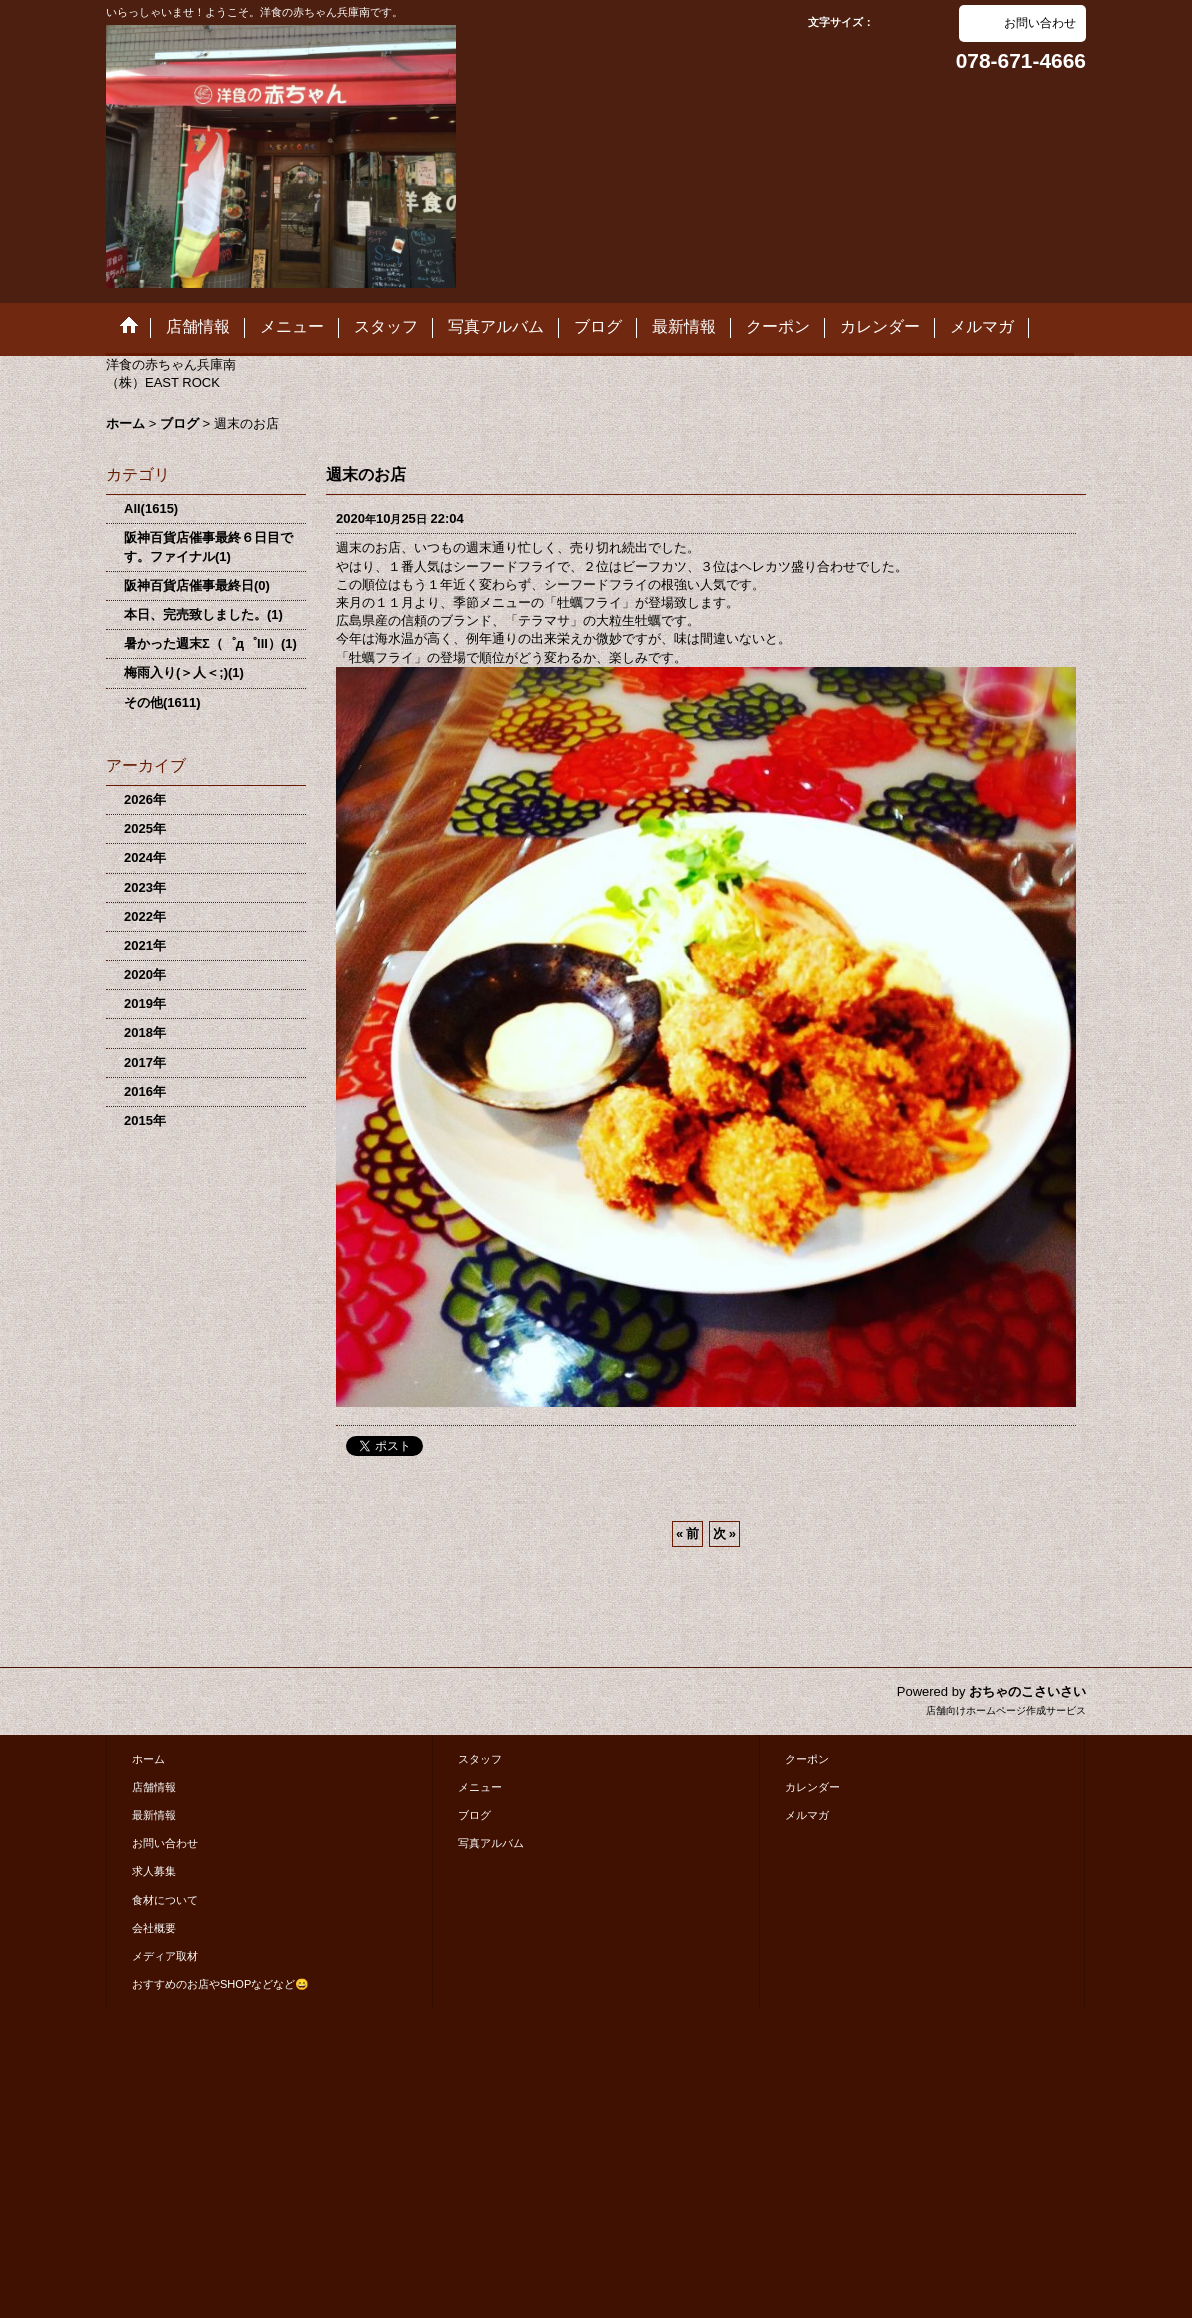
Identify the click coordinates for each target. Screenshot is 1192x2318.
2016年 (145, 1091)
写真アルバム (491, 1843)
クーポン (807, 1759)
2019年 (145, 1003)
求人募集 (154, 1871)
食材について (165, 1900)
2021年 (145, 945)
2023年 (145, 887)
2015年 (145, 1120)
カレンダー (812, 1787)
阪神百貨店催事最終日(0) (197, 585)
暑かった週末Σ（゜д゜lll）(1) (210, 643)
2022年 (145, 916)
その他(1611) (162, 702)
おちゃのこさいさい (1027, 1691)
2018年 (145, 1032)
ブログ (474, 1815)
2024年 (145, 857)
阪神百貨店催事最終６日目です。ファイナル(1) (208, 546)
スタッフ (480, 1759)
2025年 (145, 828)
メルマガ (807, 1815)
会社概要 (154, 1928)
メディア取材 (165, 1956)
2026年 (145, 799)
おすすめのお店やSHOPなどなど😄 (220, 1984)
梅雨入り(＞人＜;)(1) (184, 672)
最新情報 (154, 1815)
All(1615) (151, 508)
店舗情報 (154, 1787)
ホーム (148, 1759)
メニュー (480, 1787)
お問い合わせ (1040, 23)
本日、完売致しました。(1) (203, 614)
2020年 (145, 974)
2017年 (145, 1062)
